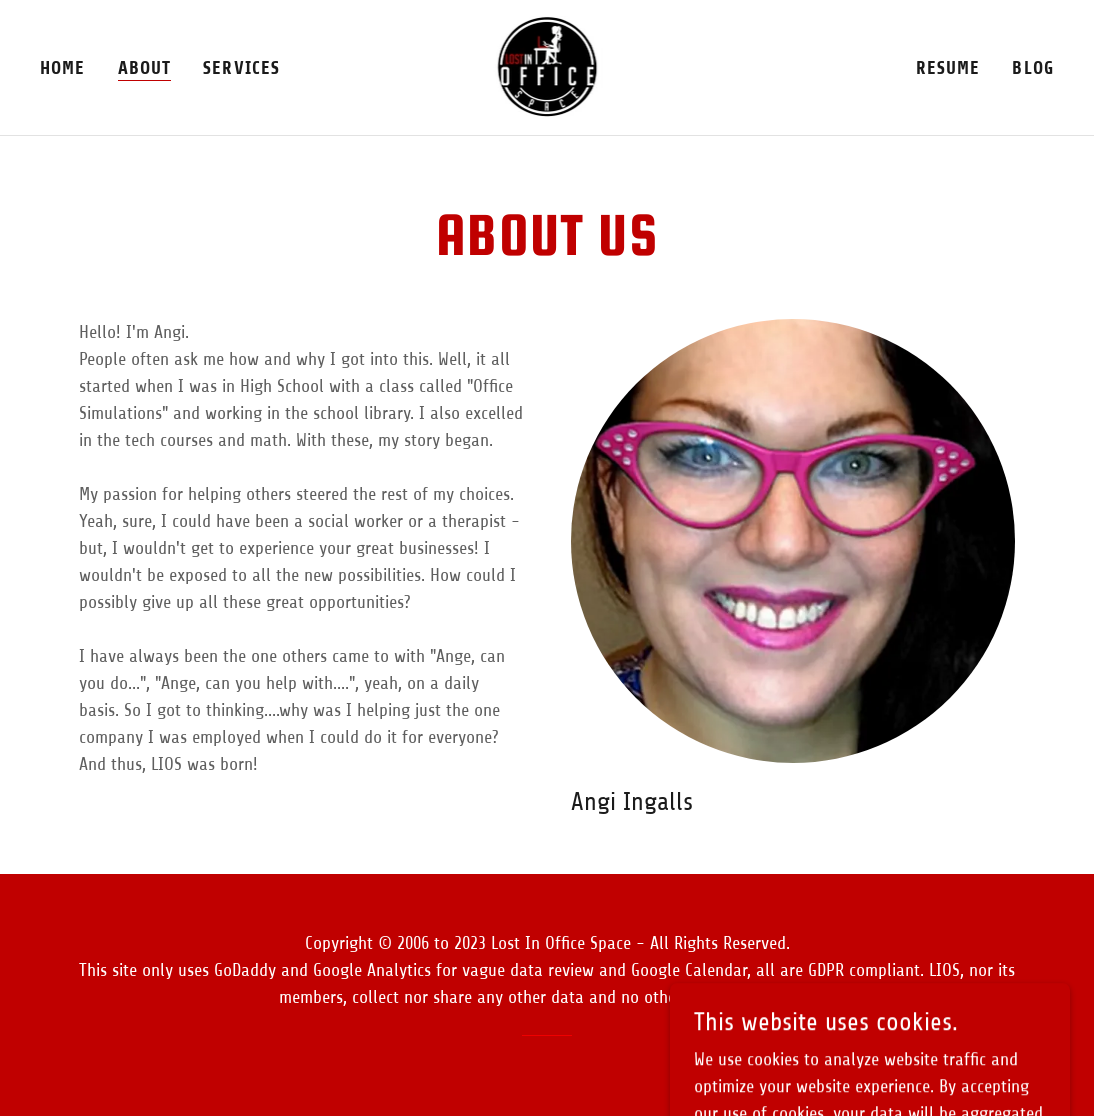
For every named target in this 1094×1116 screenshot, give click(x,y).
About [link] (145, 68)
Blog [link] (1033, 68)
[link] (547, 66)
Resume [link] (948, 68)
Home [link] (63, 68)
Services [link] (241, 68)
